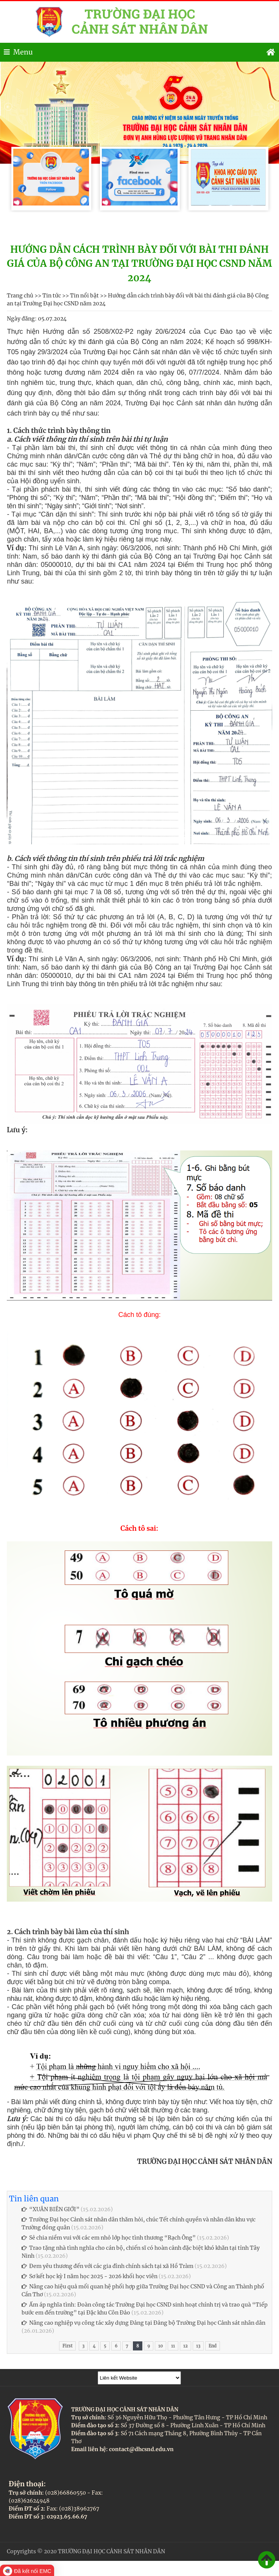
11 (173, 2346)
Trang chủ (20, 295)
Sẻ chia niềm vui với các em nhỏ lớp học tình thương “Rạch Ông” (109, 2237)
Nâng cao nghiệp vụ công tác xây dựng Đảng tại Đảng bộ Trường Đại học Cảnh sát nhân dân (143, 2322)
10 (160, 2346)
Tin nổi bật (84, 295)
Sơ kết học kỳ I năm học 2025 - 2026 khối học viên (89, 2276)
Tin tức (51, 295)
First (67, 2346)
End (213, 2346)
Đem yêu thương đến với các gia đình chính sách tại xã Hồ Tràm (107, 2266)
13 (198, 2346)
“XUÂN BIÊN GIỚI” (50, 2209)
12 (185, 2346)
